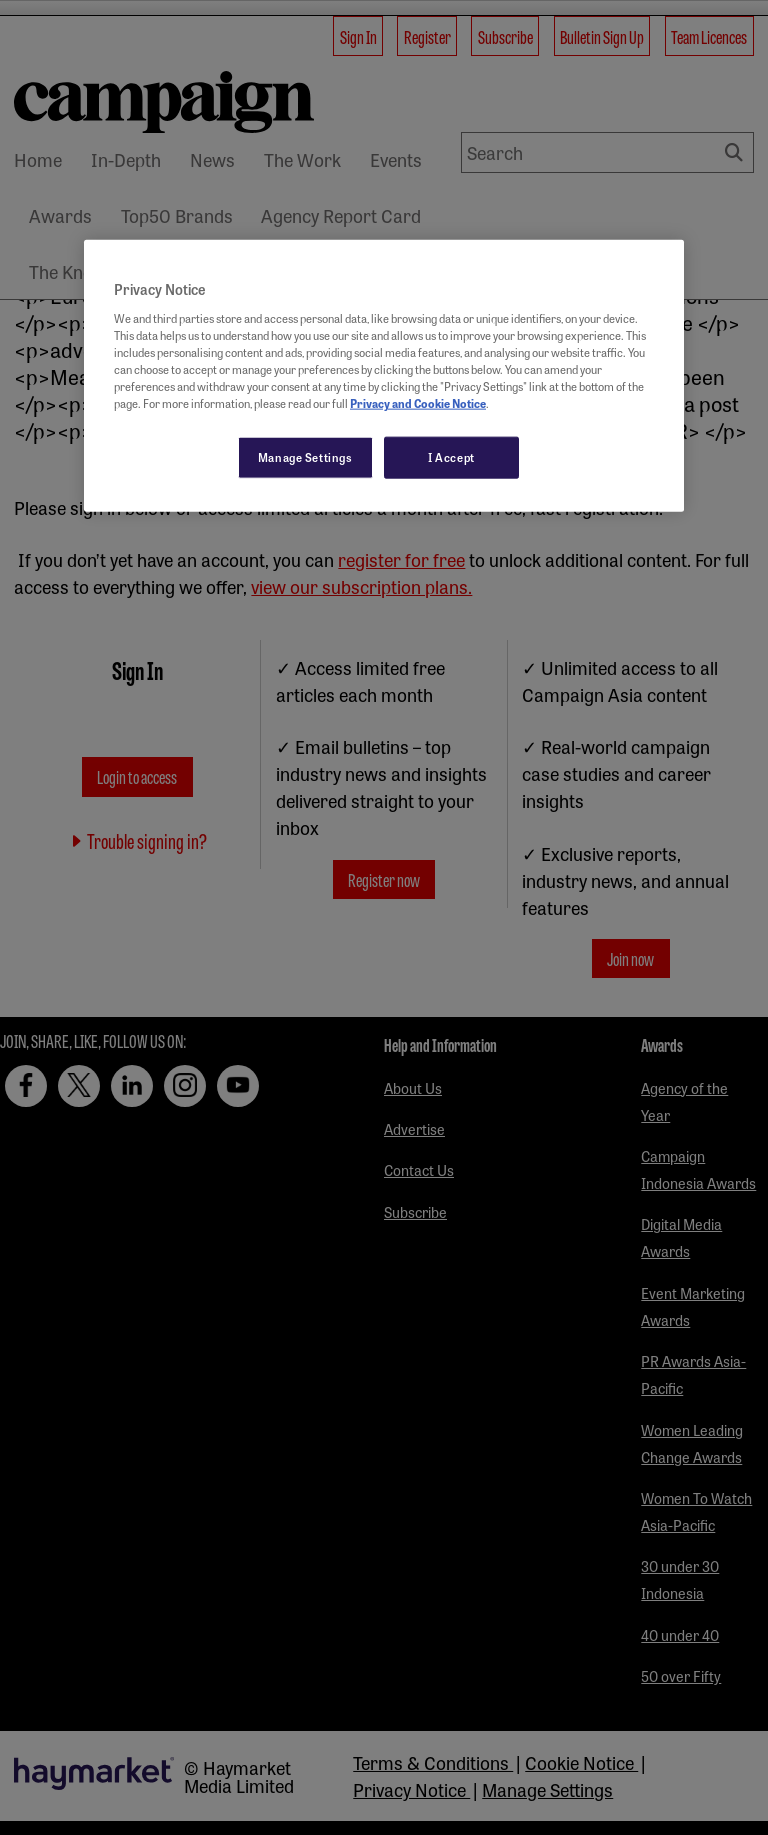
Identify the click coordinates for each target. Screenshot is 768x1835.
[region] (384, 376)
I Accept (451, 457)
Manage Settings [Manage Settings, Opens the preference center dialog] (305, 457)
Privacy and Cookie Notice (418, 403)
